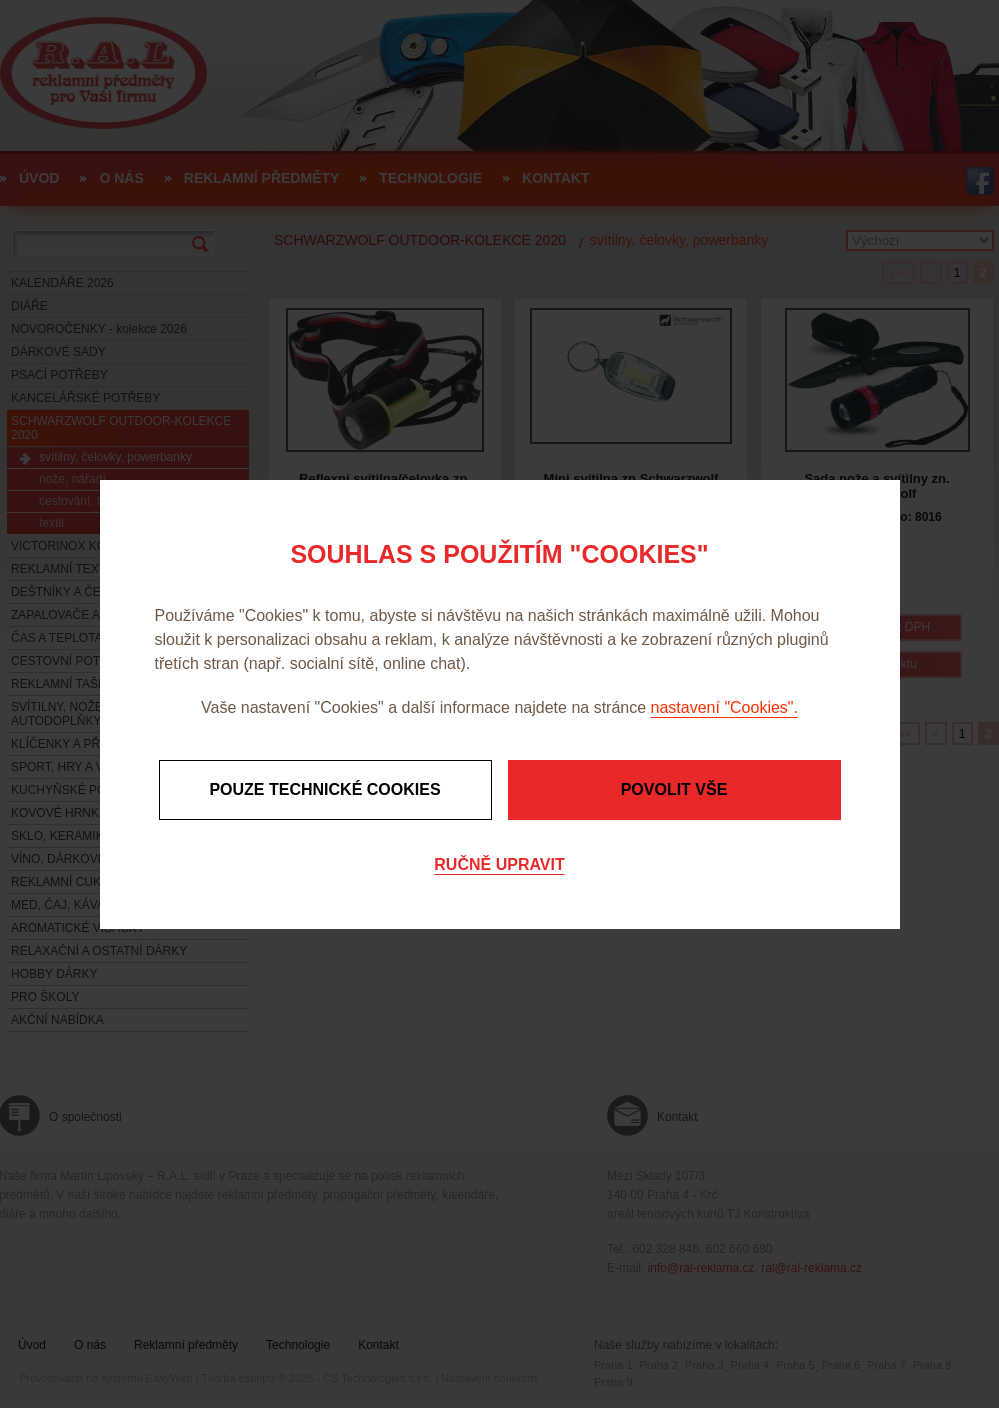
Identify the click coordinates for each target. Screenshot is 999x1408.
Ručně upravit (499, 864)
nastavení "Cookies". (724, 707)
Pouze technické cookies (324, 789)
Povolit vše (674, 789)
